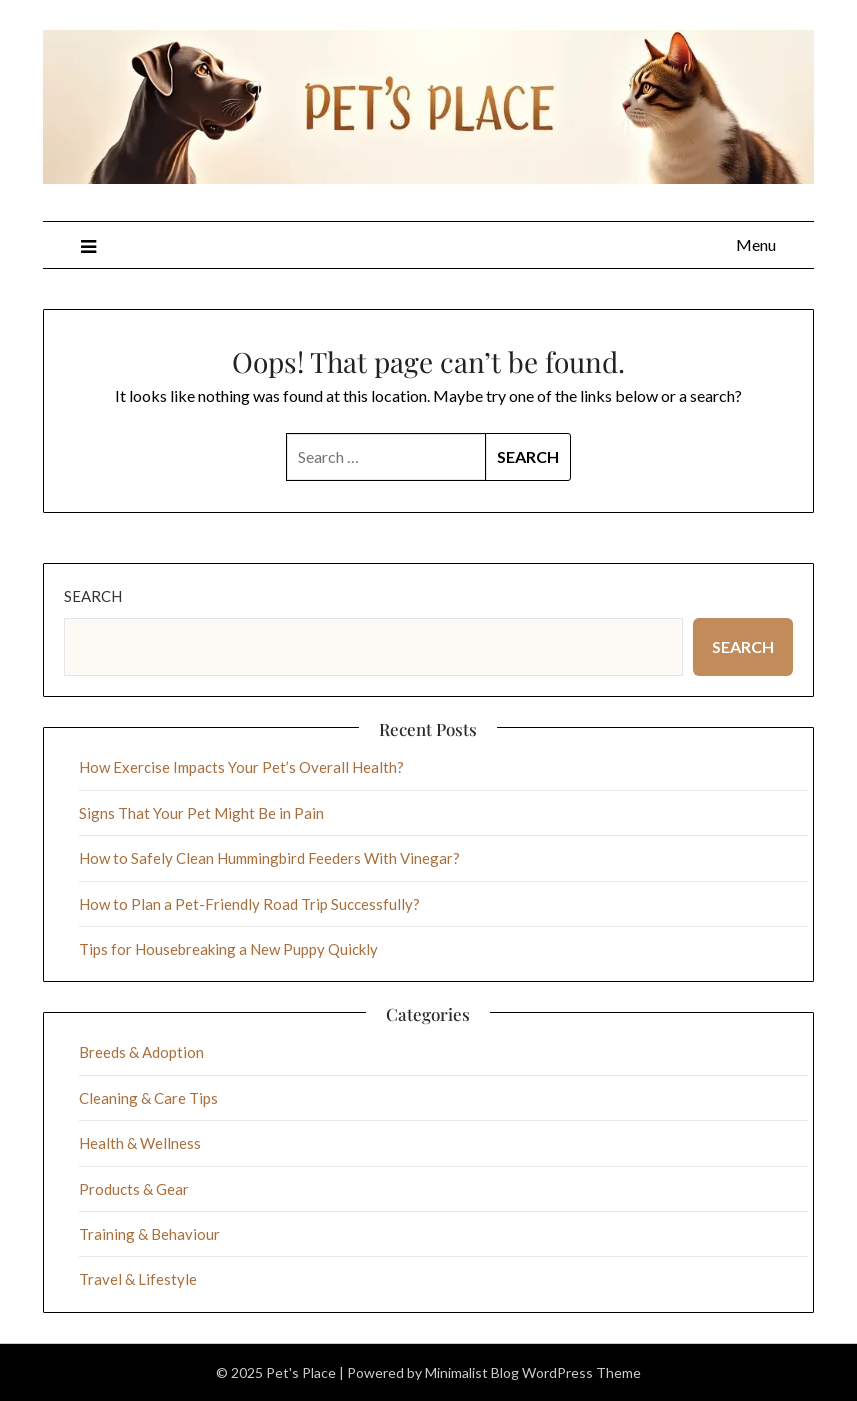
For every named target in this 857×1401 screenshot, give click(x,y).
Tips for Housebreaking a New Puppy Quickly (228, 949)
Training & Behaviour (149, 1234)
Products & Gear (134, 1189)
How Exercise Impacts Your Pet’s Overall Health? (241, 767)
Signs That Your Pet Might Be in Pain (201, 813)
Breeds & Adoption (141, 1052)
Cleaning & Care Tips (148, 1098)
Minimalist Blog (472, 1372)
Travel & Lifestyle (138, 1279)
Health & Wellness (140, 1143)
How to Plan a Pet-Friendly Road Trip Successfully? (249, 904)
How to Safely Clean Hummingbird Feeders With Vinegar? (269, 858)
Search (93, 596)
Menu (756, 244)
